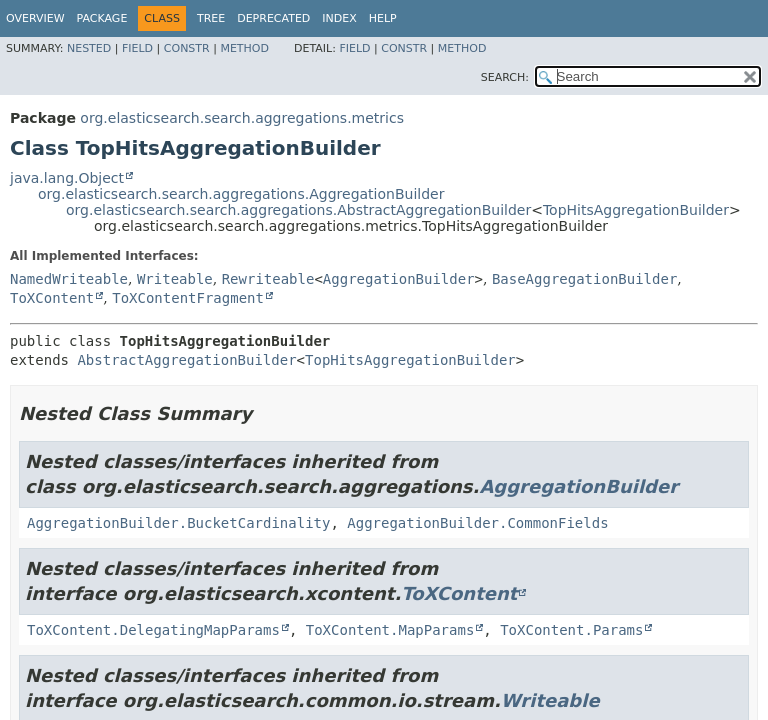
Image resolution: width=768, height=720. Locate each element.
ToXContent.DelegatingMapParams (153, 630)
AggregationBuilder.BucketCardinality (178, 523)
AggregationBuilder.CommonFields (477, 523)
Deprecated (273, 18)
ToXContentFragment (188, 298)
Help (383, 18)
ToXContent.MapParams (390, 630)
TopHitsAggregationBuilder (636, 210)
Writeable (175, 279)
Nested (89, 48)
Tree (211, 18)
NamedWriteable (69, 279)
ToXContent (52, 298)
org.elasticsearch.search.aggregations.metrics (242, 118)
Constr (187, 48)
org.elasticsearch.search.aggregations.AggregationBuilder (241, 194)
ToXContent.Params (571, 630)
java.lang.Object (67, 178)
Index (339, 18)
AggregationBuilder (399, 279)
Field (137, 48)
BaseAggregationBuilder (584, 279)
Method (244, 48)
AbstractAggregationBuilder (186, 360)
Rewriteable (268, 279)
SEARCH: (505, 77)
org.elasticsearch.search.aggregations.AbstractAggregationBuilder (298, 210)
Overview (35, 18)
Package (102, 18)
